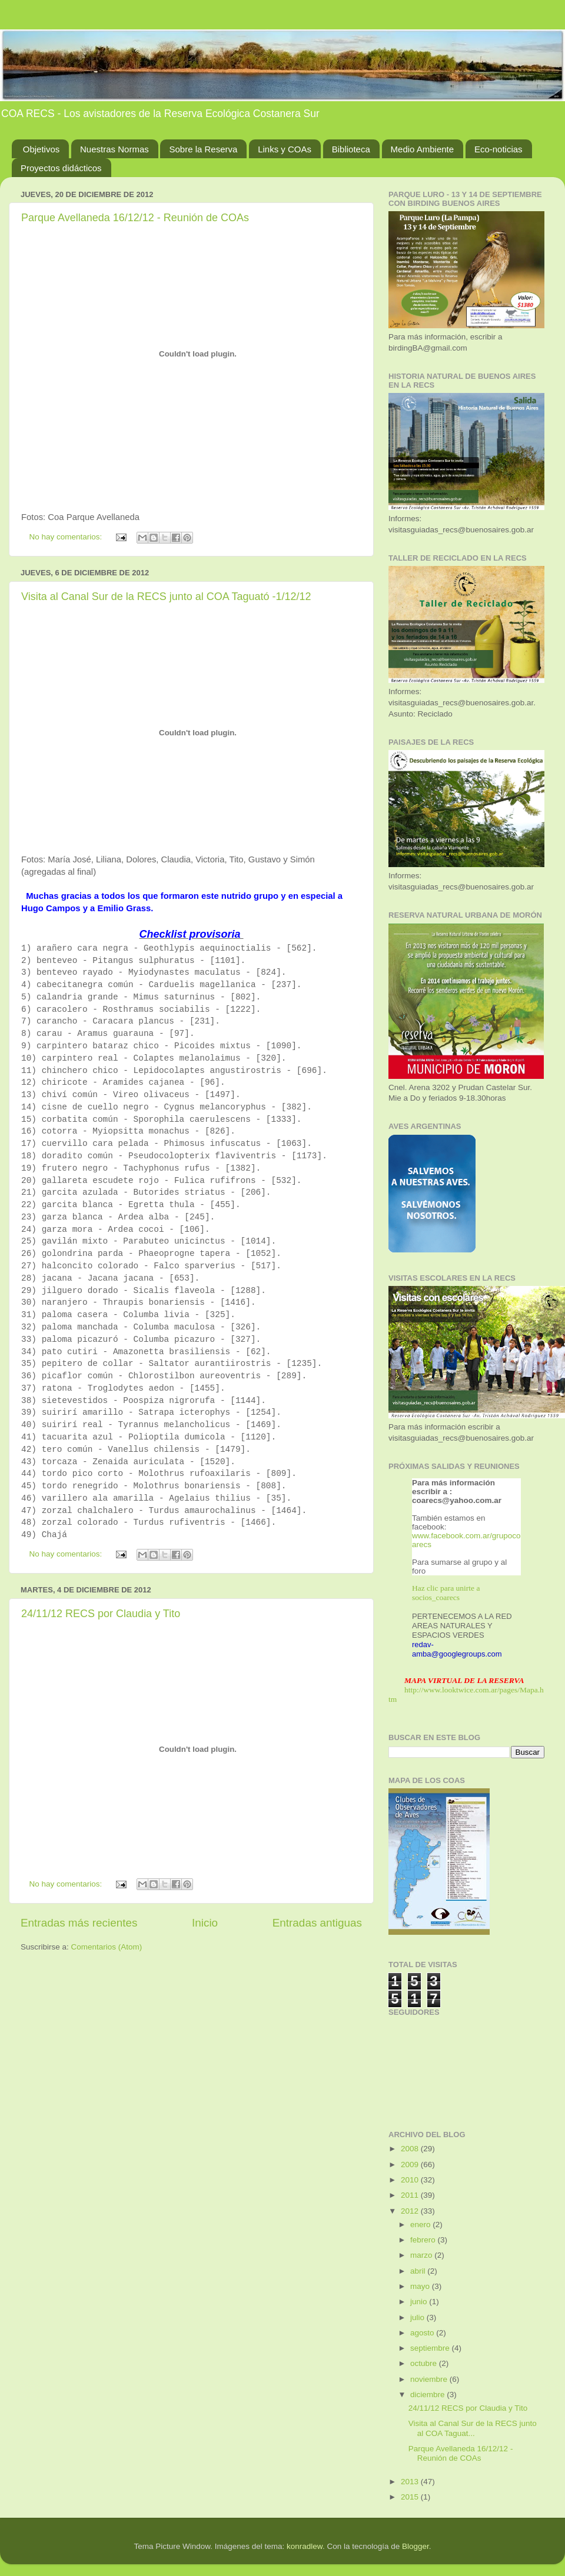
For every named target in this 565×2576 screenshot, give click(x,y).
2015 (411, 2496)
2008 (411, 2148)
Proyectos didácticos (61, 168)
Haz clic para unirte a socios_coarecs (446, 1593)
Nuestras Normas (114, 149)
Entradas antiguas (317, 1923)
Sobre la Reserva (203, 149)
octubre (424, 2363)
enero (421, 2224)
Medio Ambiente (422, 149)
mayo (421, 2286)
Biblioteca (351, 149)
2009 (411, 2164)
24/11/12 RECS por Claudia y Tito (100, 1613)
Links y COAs (284, 149)
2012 (411, 2211)
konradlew (305, 2546)
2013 (411, 2481)
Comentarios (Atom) (106, 1946)
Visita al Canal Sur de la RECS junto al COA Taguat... (472, 2428)
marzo (422, 2255)
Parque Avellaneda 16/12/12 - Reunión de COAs (135, 218)
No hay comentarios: (67, 536)
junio (419, 2301)
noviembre (430, 2379)
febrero (424, 2239)
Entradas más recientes (79, 1923)
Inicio (205, 1923)
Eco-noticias (498, 149)
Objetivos (41, 149)
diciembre (428, 2394)
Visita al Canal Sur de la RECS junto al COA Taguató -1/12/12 (166, 596)
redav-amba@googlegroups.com (457, 1649)
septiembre (431, 2348)
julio (418, 2317)
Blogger (415, 2546)
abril (418, 2271)
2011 (411, 2195)
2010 (411, 2179)
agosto (423, 2332)
